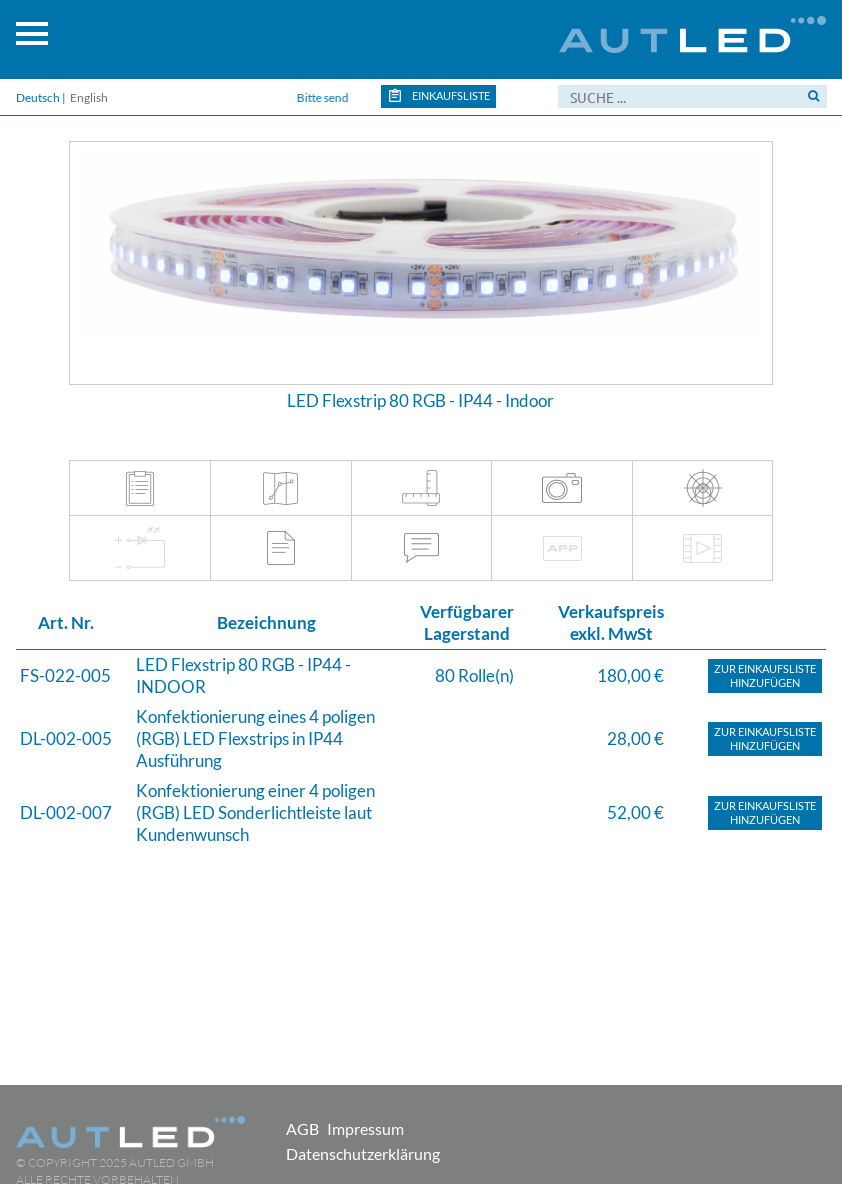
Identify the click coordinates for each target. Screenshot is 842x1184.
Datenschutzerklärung (363, 1153)
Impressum (365, 1128)
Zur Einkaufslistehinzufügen (765, 675)
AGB (302, 1128)
